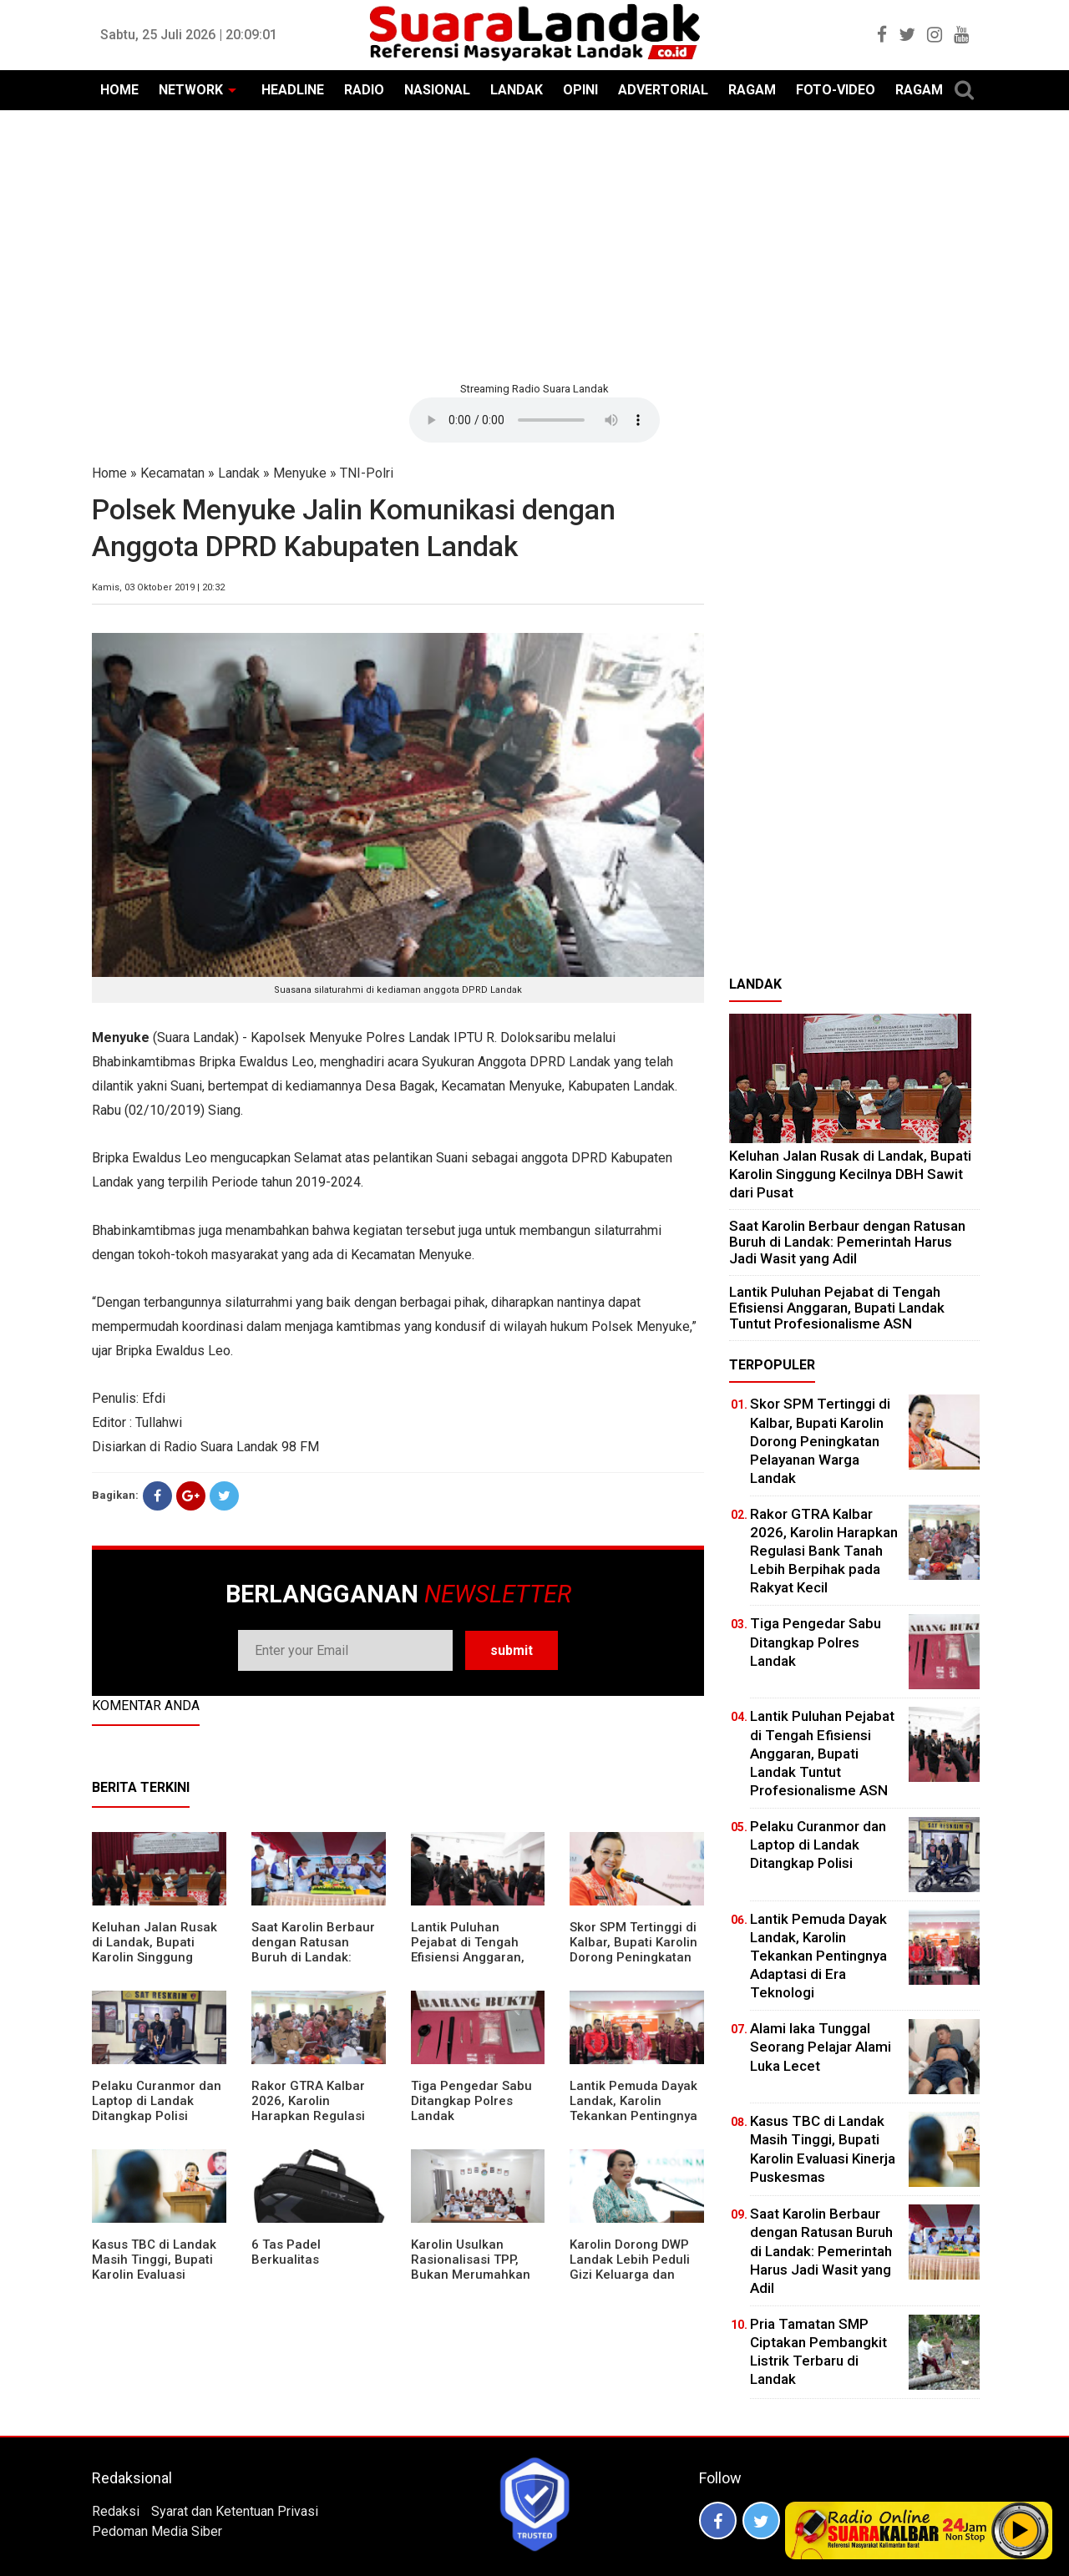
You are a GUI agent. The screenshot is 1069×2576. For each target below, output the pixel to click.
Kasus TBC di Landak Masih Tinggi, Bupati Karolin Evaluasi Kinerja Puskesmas (154, 2267)
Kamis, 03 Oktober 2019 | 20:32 (158, 587)
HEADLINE (292, 90)
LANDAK (516, 90)
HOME (119, 90)
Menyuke (300, 473)
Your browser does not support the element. (534, 420)
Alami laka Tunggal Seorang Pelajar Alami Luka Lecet (820, 2046)
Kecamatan (172, 473)
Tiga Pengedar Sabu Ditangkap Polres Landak (471, 2100)
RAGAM (752, 90)
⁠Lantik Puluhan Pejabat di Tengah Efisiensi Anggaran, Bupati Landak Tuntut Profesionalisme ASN (474, 1957)
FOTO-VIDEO (835, 90)
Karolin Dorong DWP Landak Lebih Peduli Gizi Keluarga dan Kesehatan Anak (630, 2267)
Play (1020, 2530)
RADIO (364, 90)
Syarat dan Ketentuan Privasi (234, 2511)
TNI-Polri (366, 473)
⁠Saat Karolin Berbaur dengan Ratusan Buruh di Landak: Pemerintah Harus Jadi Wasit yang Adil (313, 1957)
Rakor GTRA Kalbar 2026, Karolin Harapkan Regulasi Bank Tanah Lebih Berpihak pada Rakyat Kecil (316, 2123)
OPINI (580, 90)
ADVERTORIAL (663, 90)
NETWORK (191, 90)
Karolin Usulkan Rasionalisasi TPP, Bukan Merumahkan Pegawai (470, 2267)
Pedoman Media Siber (157, 2531)
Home (109, 473)
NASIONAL (437, 90)
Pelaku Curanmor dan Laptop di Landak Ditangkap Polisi (156, 2100)
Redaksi (115, 2511)
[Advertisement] (534, 244)
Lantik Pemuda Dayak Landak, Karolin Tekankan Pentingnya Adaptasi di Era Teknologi (633, 2115)
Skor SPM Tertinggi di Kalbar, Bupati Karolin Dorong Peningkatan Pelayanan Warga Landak (633, 1957)
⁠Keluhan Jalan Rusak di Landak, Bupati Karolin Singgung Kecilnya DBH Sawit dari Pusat (154, 1957)
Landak (239, 473)
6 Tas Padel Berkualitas (286, 2252)
